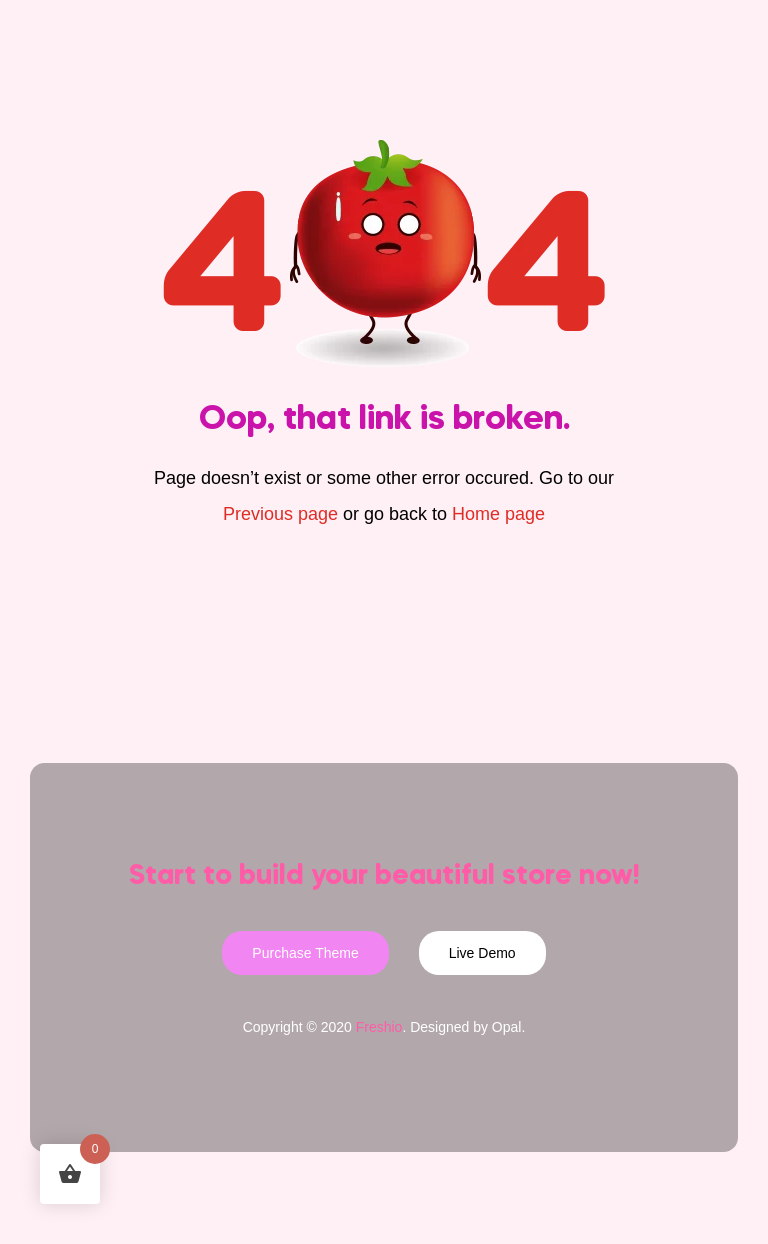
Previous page (280, 514)
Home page (498, 514)
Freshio (379, 1027)
